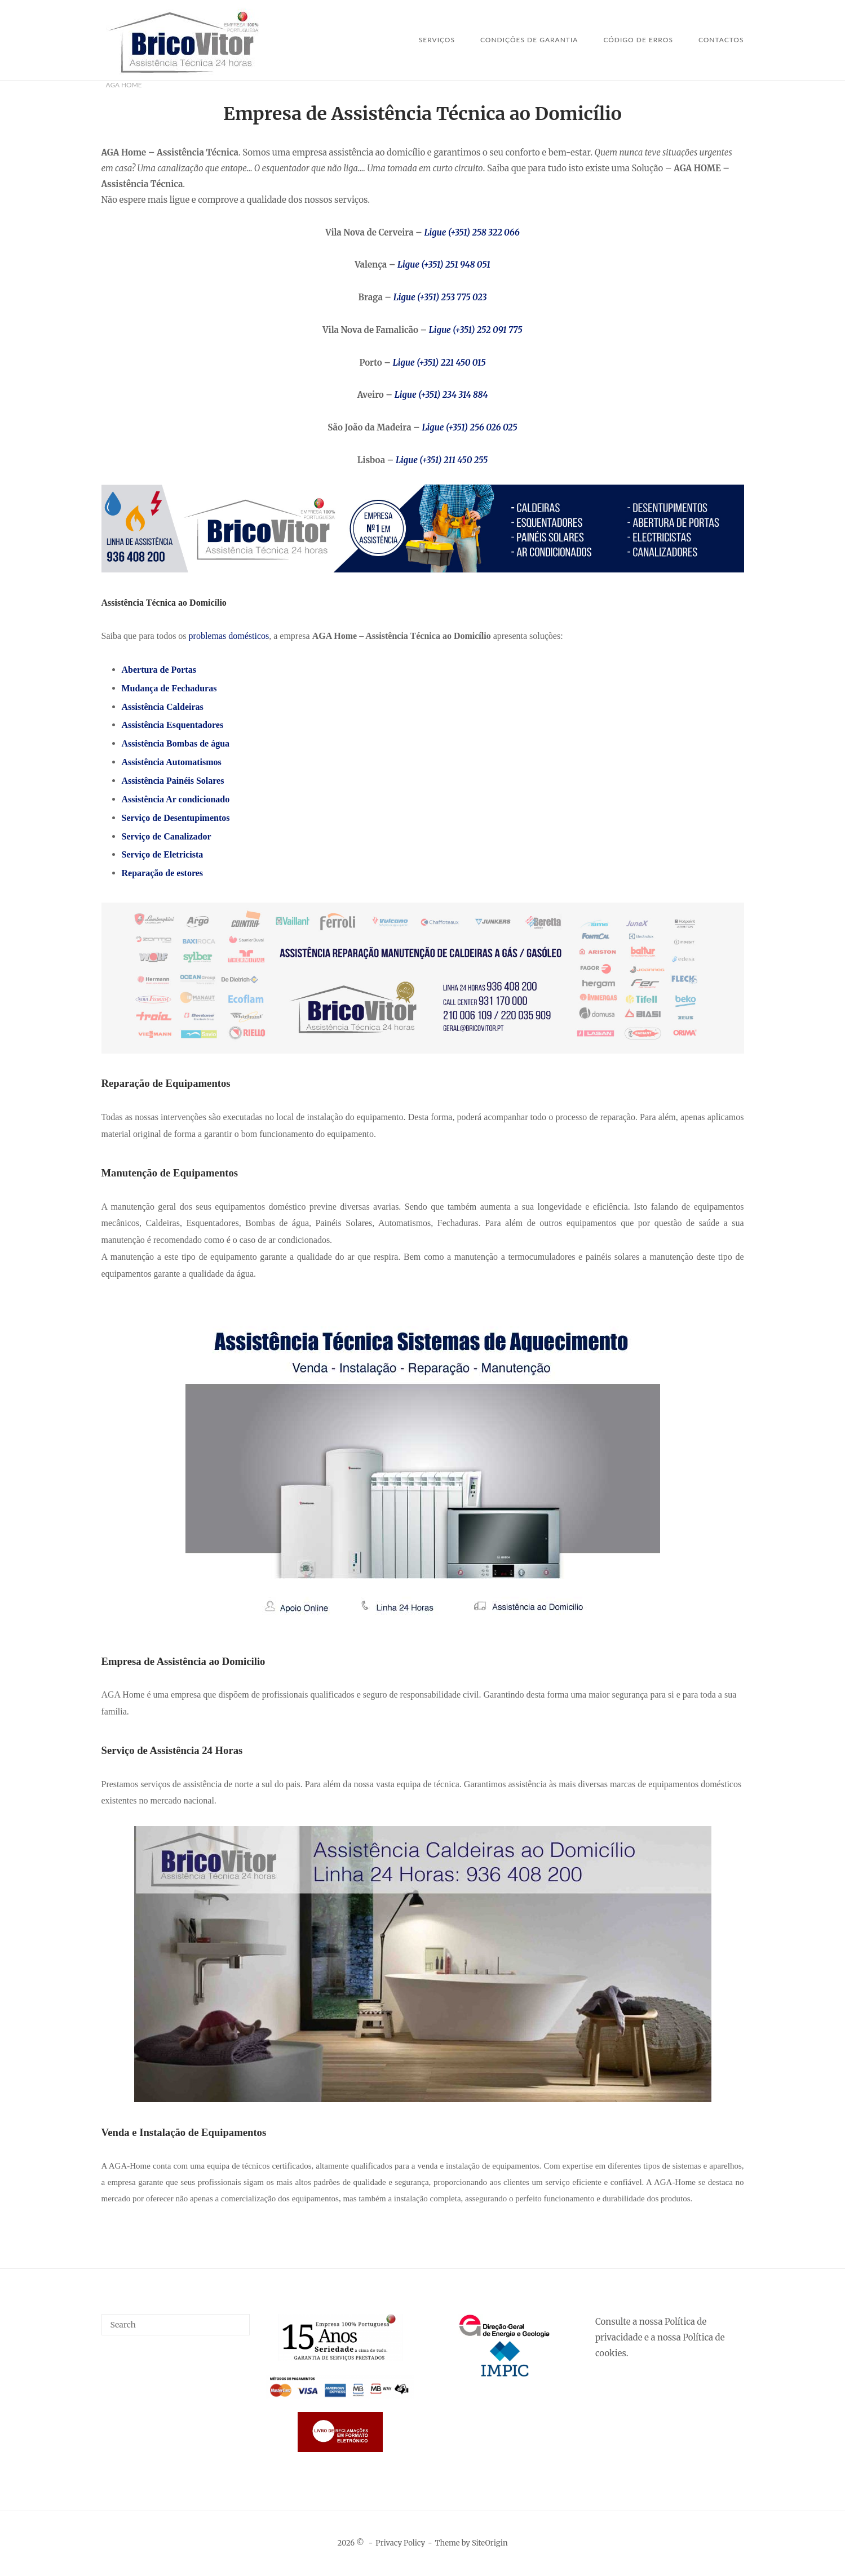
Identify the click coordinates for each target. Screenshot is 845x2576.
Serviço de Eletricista (162, 854)
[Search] (237, 2320)
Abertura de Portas (159, 669)
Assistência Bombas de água (176, 743)
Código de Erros (638, 39)
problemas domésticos (229, 636)
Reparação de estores (162, 873)
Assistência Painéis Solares (173, 780)
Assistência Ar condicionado (176, 799)
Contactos (721, 39)
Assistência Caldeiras (162, 707)
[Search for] (175, 2324)
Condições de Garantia (529, 39)
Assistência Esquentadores (173, 725)
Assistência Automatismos (172, 762)
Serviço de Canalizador (166, 836)
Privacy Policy (400, 2543)
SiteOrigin (490, 2543)
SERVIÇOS (437, 39)
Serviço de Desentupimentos (176, 818)
